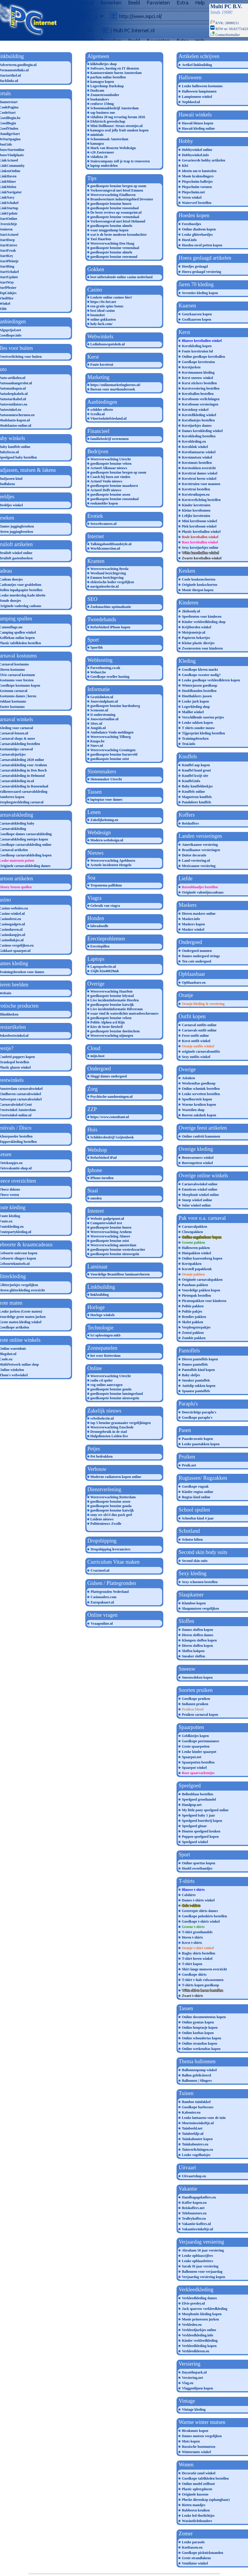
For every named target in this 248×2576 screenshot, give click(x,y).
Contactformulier (228, 35)
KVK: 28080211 (224, 23)
